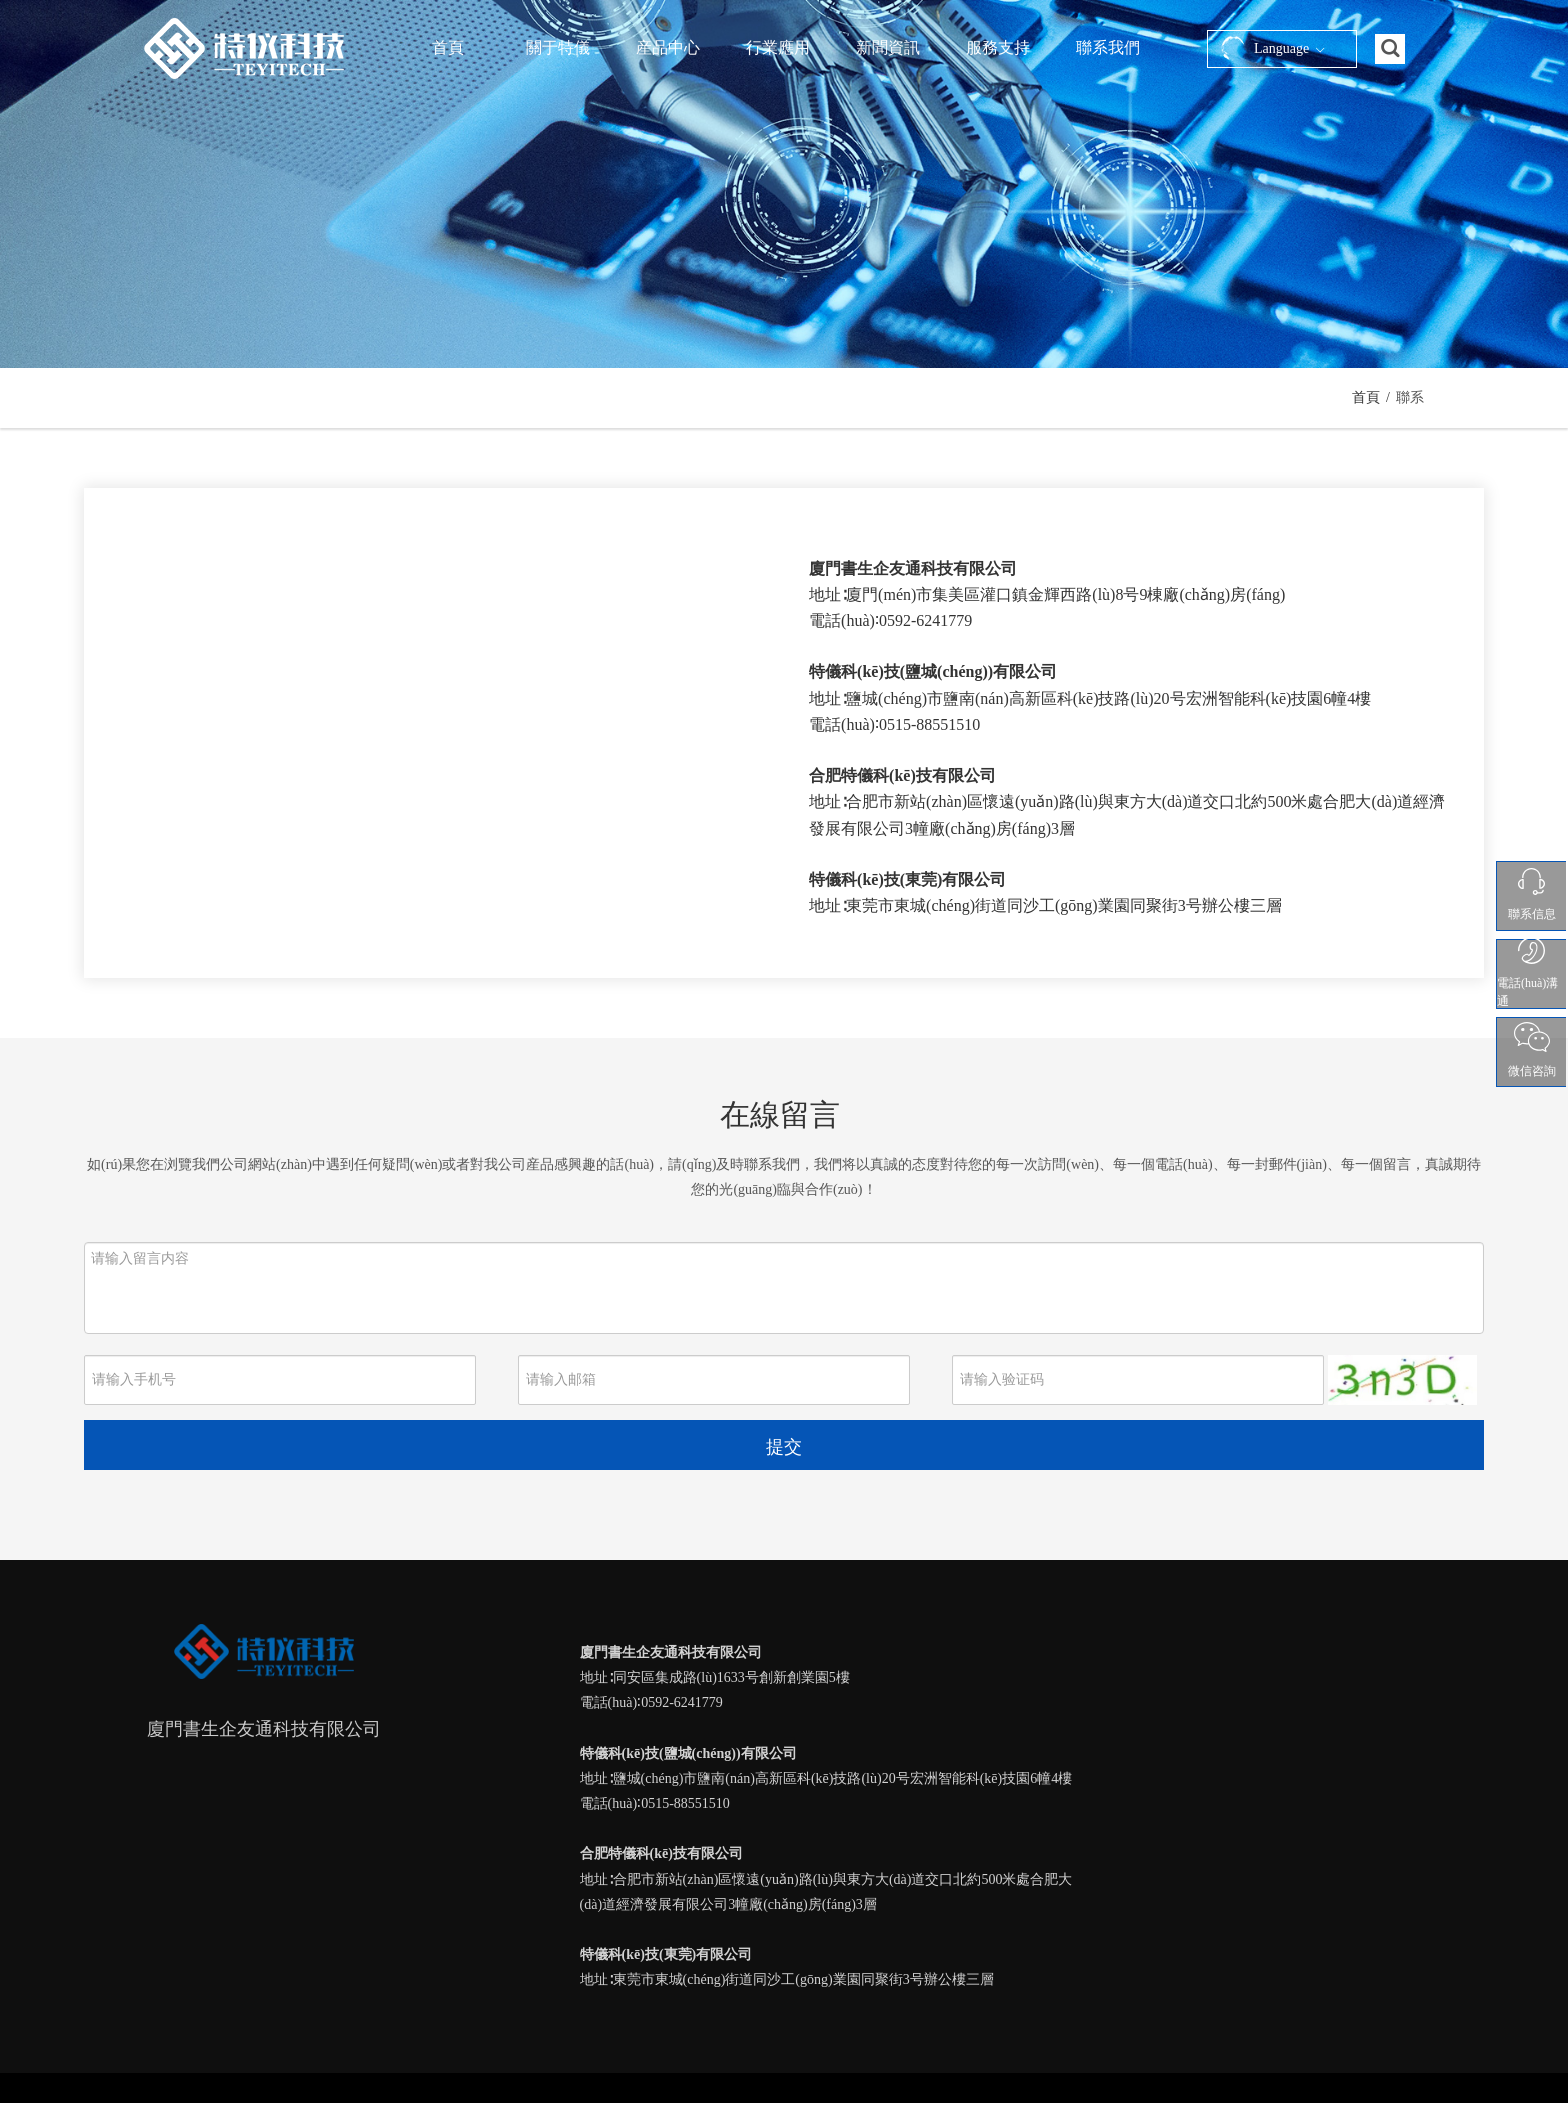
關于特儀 (558, 47)
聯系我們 (1108, 47)
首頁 (448, 47)
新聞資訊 (888, 47)
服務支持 (998, 47)
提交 (784, 1447)
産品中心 (668, 47)
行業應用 (778, 47)
